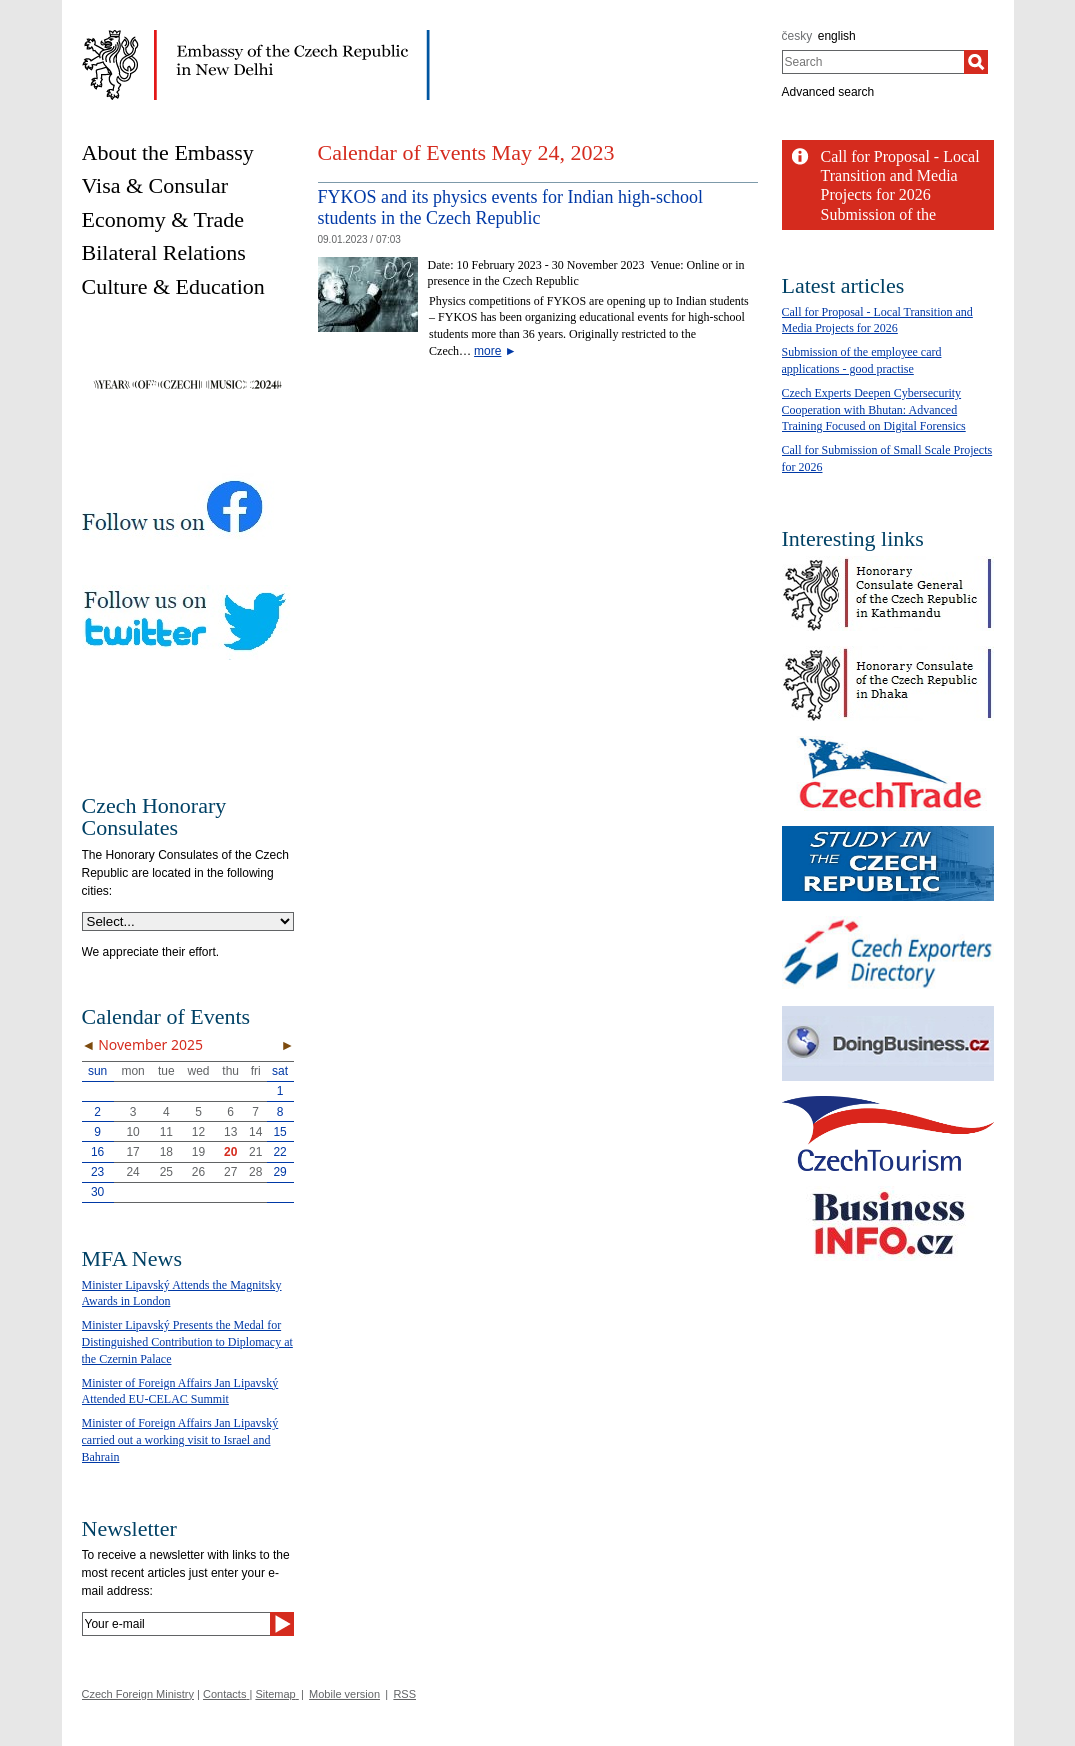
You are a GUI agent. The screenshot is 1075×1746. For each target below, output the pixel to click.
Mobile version (344, 1694)
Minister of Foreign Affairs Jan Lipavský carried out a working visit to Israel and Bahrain (180, 1440)
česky (797, 36)
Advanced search (828, 92)
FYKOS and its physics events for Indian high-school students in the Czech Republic (510, 208)
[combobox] (873, 62)
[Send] (282, 1624)
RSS (404, 1694)
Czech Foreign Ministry (138, 1694)
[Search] (976, 62)
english (837, 36)
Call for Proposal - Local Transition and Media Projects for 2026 (900, 175)
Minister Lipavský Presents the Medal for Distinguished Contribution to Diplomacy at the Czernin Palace (187, 1342)
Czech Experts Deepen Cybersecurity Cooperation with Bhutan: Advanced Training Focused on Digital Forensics (874, 410)
